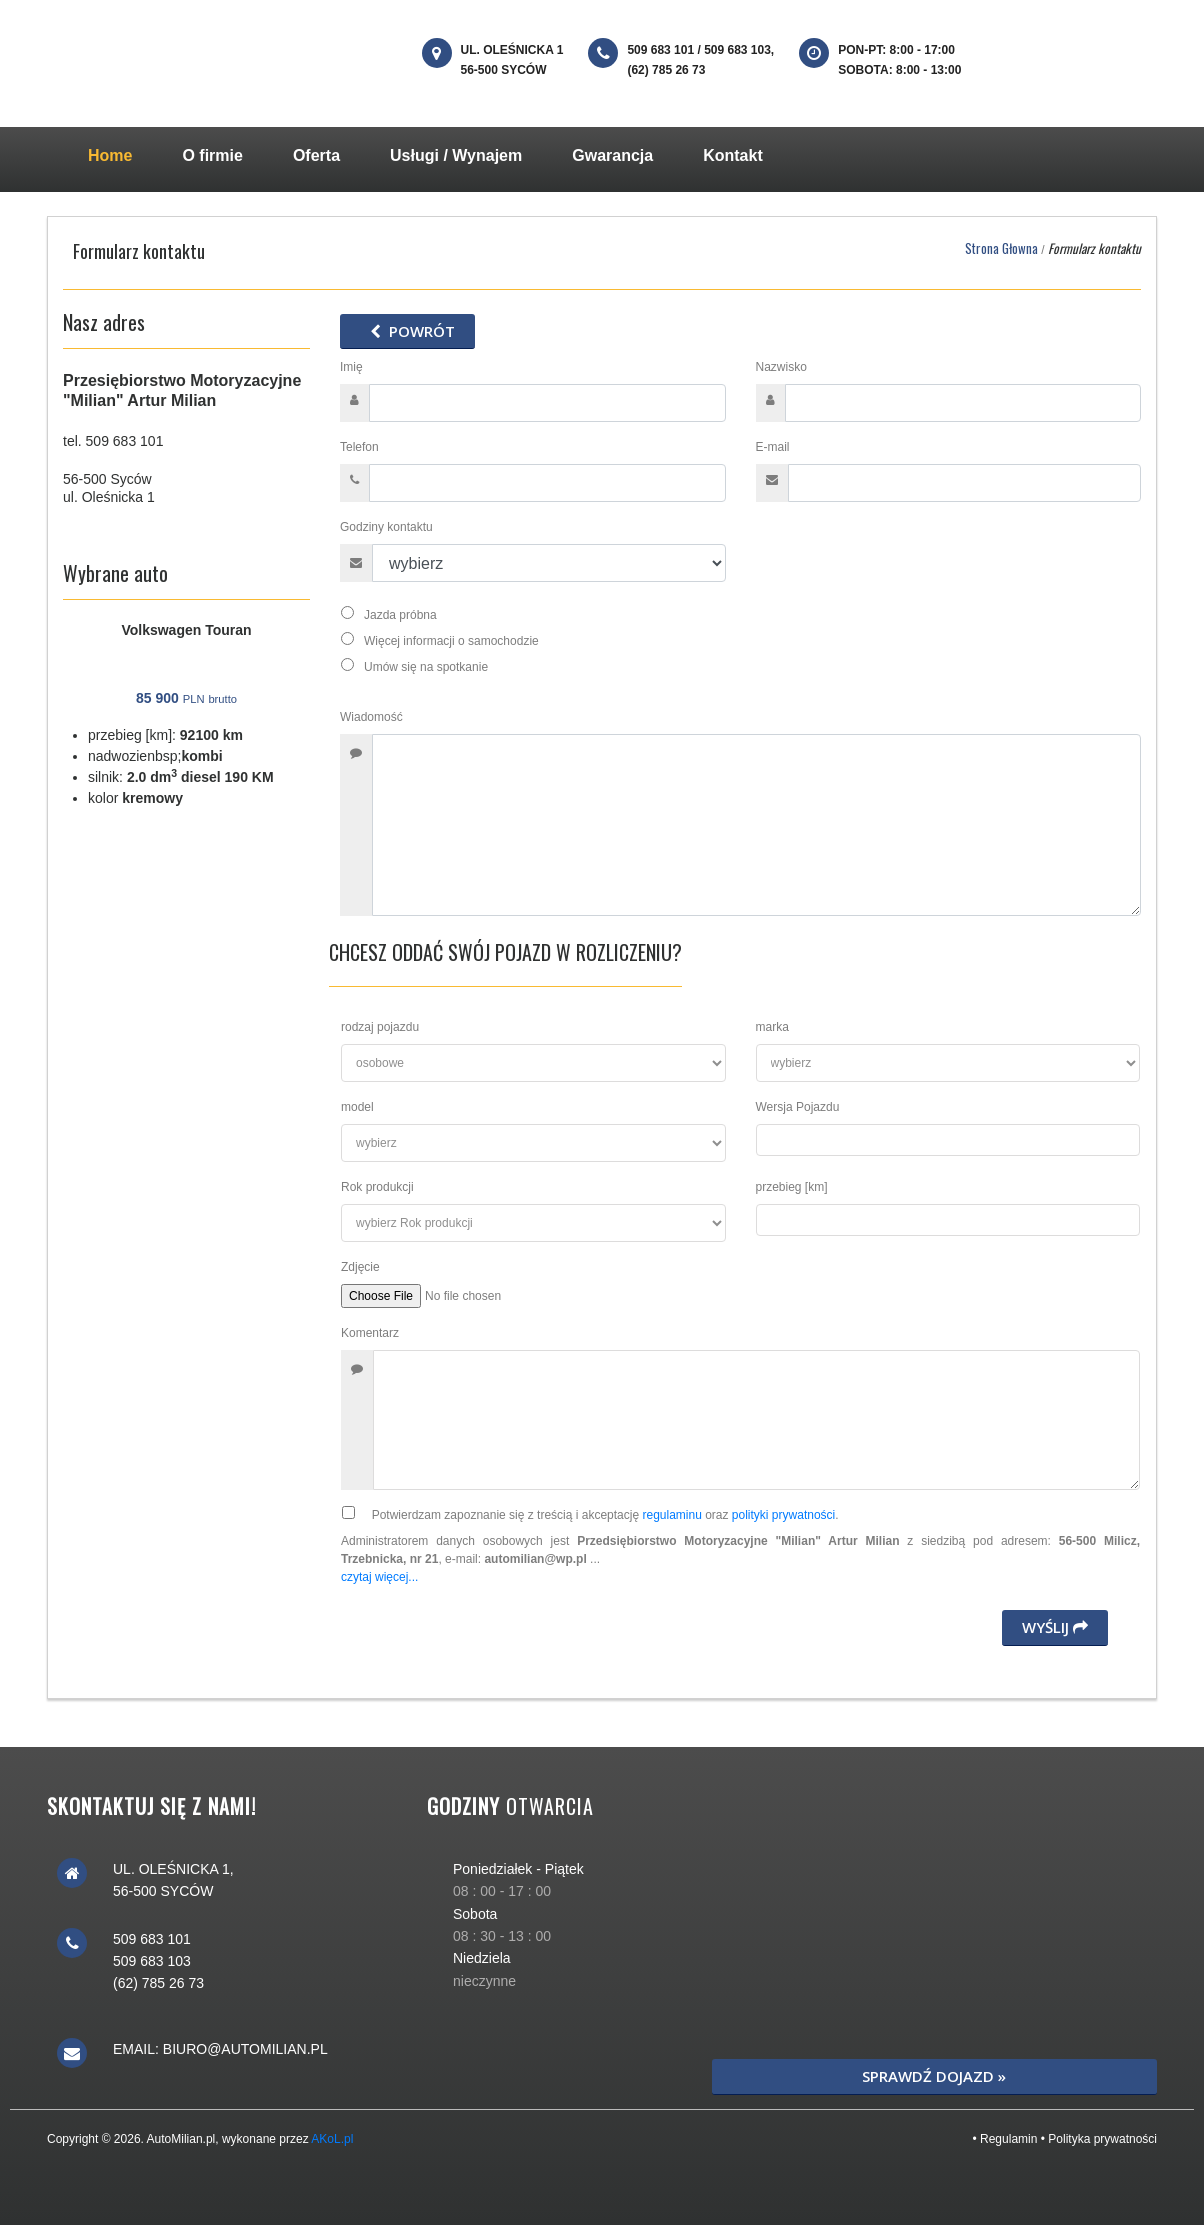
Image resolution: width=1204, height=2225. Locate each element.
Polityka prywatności (1102, 2139)
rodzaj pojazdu (380, 1027)
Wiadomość (373, 717)
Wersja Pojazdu (798, 1107)
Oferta (316, 155)
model (357, 1107)
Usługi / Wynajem (456, 155)
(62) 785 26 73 (158, 1983)
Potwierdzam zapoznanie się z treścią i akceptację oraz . (598, 1514)
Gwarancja (612, 155)
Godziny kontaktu (386, 527)
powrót (407, 331)
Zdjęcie (360, 1267)
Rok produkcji (377, 1187)
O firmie (212, 155)
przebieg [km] (792, 1187)
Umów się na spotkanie (422, 666)
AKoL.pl (332, 2139)
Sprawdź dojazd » (934, 2076)
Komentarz (370, 1333)
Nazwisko (783, 367)
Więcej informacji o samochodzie (447, 640)
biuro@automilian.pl (245, 2049)
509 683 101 (125, 441)
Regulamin (1008, 2139)
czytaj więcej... (379, 1577)
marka (772, 1027)
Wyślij (1055, 1627)
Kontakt (733, 155)
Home (122, 153)
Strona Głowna (1001, 248)
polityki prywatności (783, 1515)
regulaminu (671, 1515)
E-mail (773, 447)
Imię (353, 367)
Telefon (359, 447)
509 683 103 (152, 1961)
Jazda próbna (396, 614)
